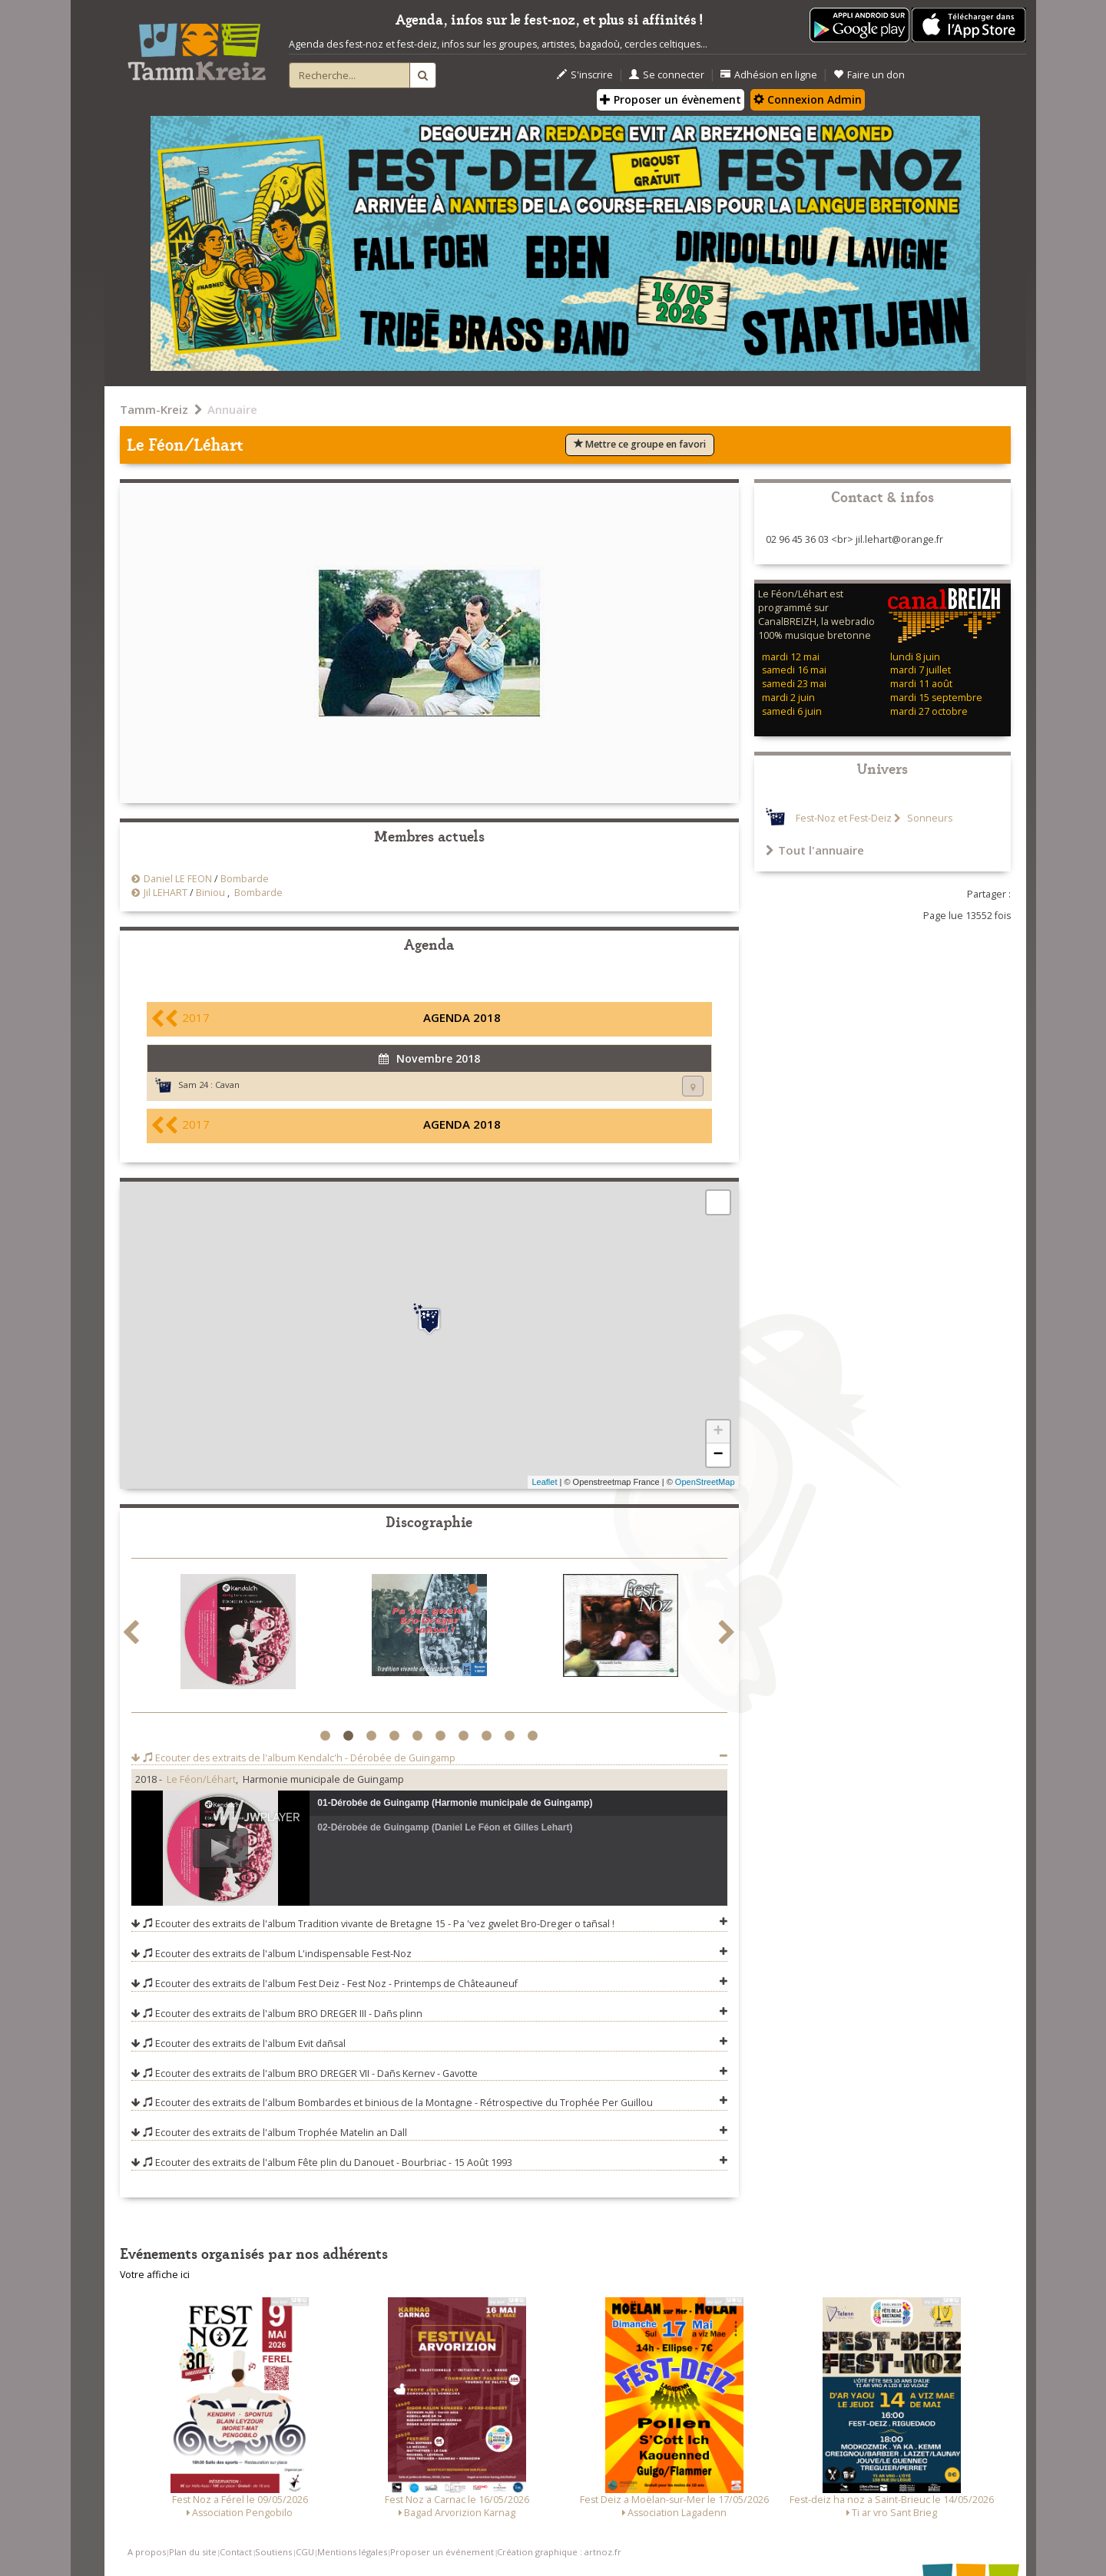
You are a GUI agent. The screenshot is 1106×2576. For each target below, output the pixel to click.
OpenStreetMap (705, 1481)
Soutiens (273, 2552)
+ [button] (718, 1431)
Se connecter (666, 74)
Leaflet (544, 1481)
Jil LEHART (165, 892)
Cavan (227, 1084)
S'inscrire (585, 74)
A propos (146, 2552)
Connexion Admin (807, 99)
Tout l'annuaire (815, 850)
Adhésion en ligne (768, 74)
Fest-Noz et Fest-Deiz (844, 818)
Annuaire (232, 409)
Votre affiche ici (155, 2274)
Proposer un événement (442, 2552)
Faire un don (869, 74)
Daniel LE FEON (178, 878)
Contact (236, 2552)
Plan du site (193, 2552)
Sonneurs (928, 818)
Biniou (210, 892)
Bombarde (244, 878)
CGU (305, 2552)
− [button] (718, 1455)
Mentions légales (352, 2552)
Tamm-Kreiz (154, 409)
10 (535, 1736)
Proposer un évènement (670, 99)
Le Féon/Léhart (201, 1779)
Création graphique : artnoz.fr (559, 2552)
